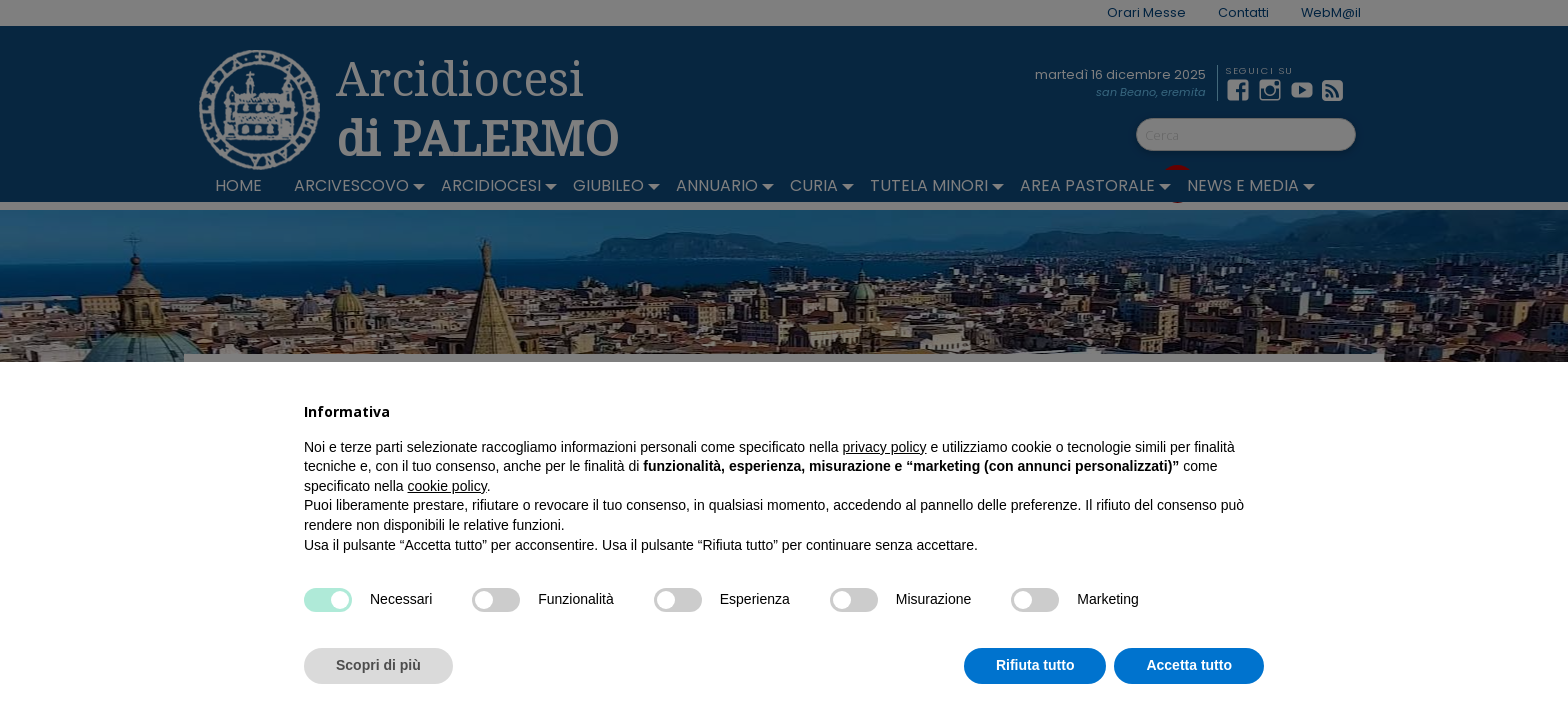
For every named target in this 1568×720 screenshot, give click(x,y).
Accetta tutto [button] (1189, 665)
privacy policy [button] (885, 447)
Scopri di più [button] (378, 665)
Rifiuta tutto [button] (1035, 665)
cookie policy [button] (447, 486)
